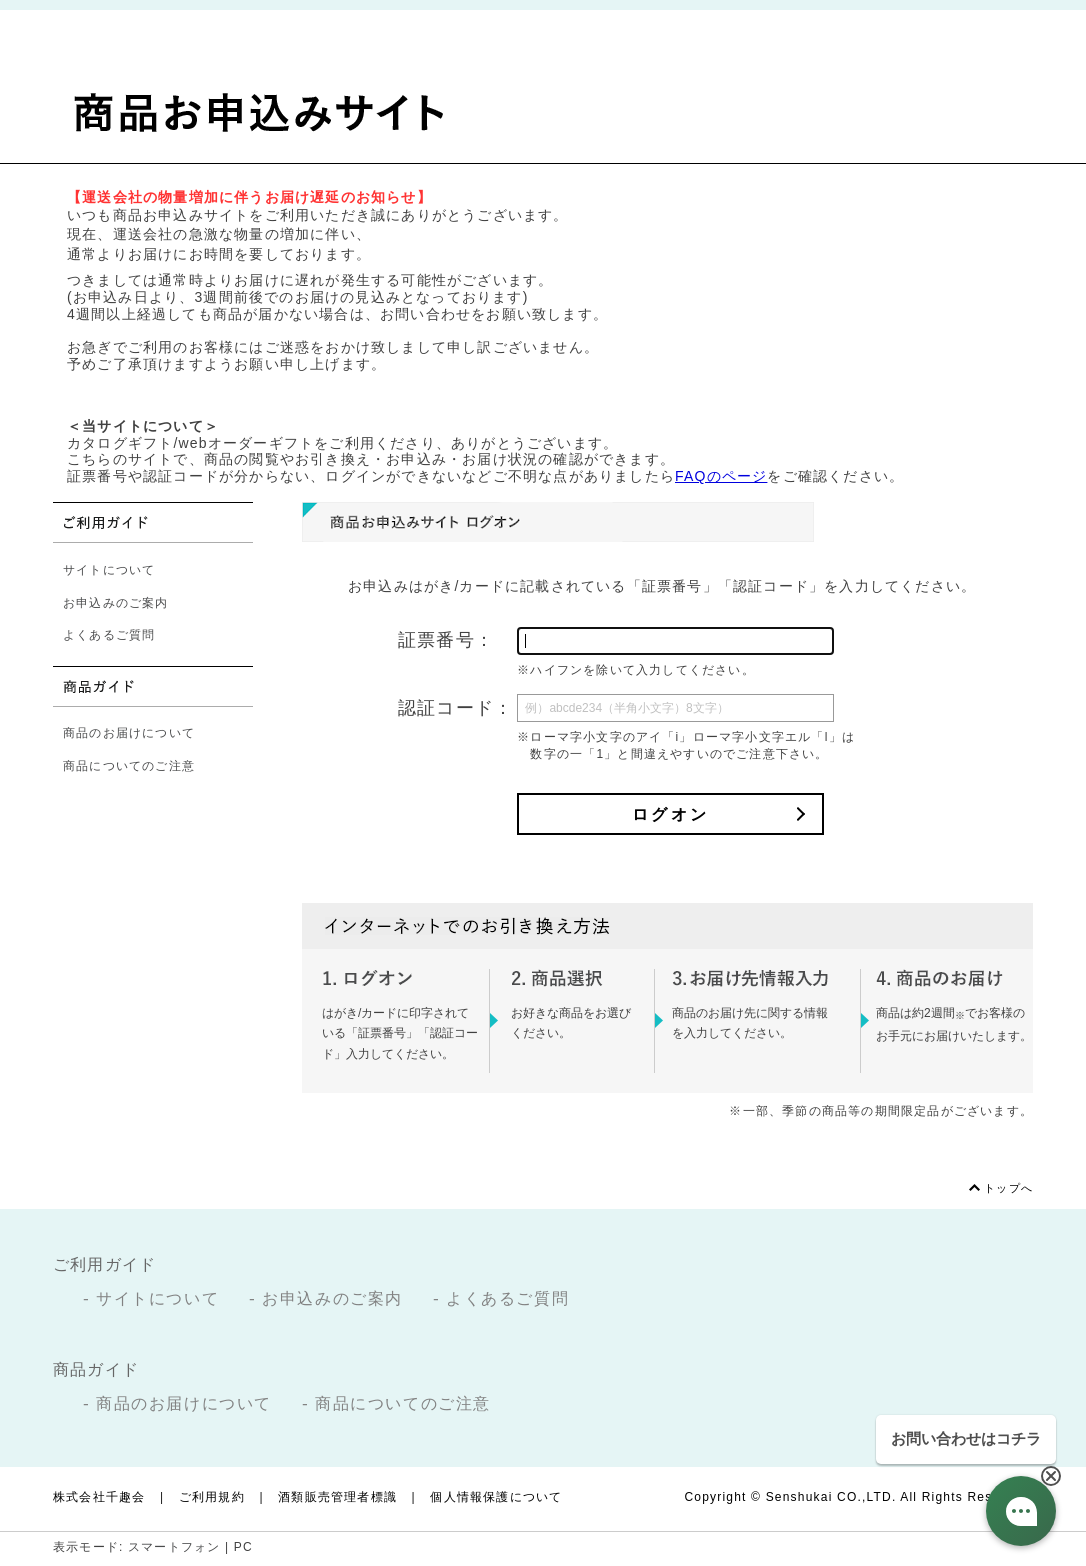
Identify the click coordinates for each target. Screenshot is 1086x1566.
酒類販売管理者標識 (337, 1497)
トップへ (1008, 1188)
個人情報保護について (496, 1497)
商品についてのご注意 (129, 766)
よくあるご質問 (109, 635)
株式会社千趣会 (99, 1497)
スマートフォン (174, 1547)
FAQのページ (721, 476)
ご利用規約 (212, 1497)
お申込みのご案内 (116, 603)
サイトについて (109, 570)
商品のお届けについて (129, 733)
